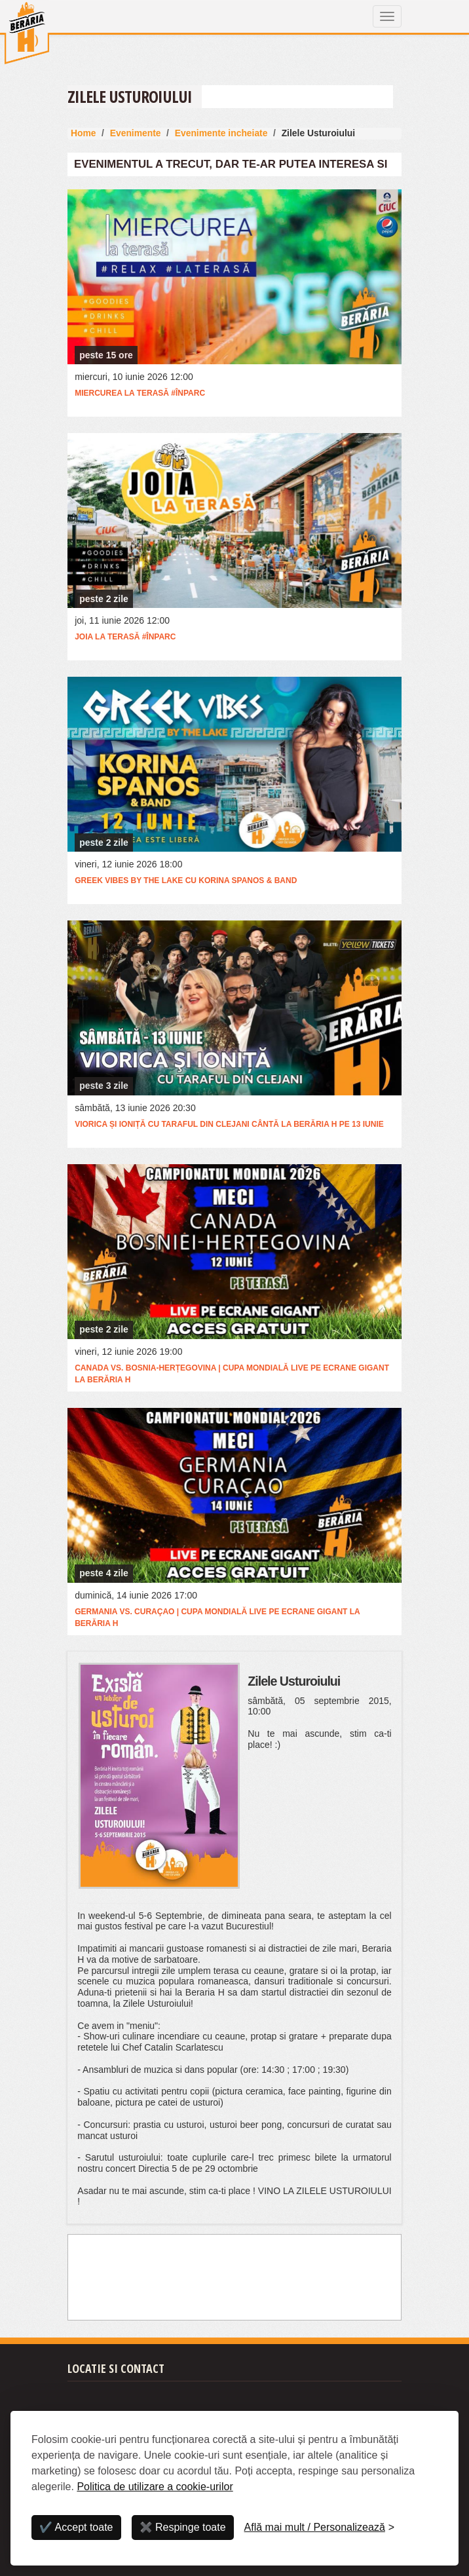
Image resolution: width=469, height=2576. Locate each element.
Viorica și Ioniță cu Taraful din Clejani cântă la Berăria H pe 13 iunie (229, 1124)
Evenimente (135, 133)
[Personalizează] (319, 2527)
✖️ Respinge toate (183, 2527)
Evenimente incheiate (221, 133)
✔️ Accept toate (76, 2527)
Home (83, 133)
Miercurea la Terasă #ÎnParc (140, 393)
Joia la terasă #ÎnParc (125, 636)
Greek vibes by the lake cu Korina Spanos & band (186, 880)
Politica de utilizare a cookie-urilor (155, 2486)
